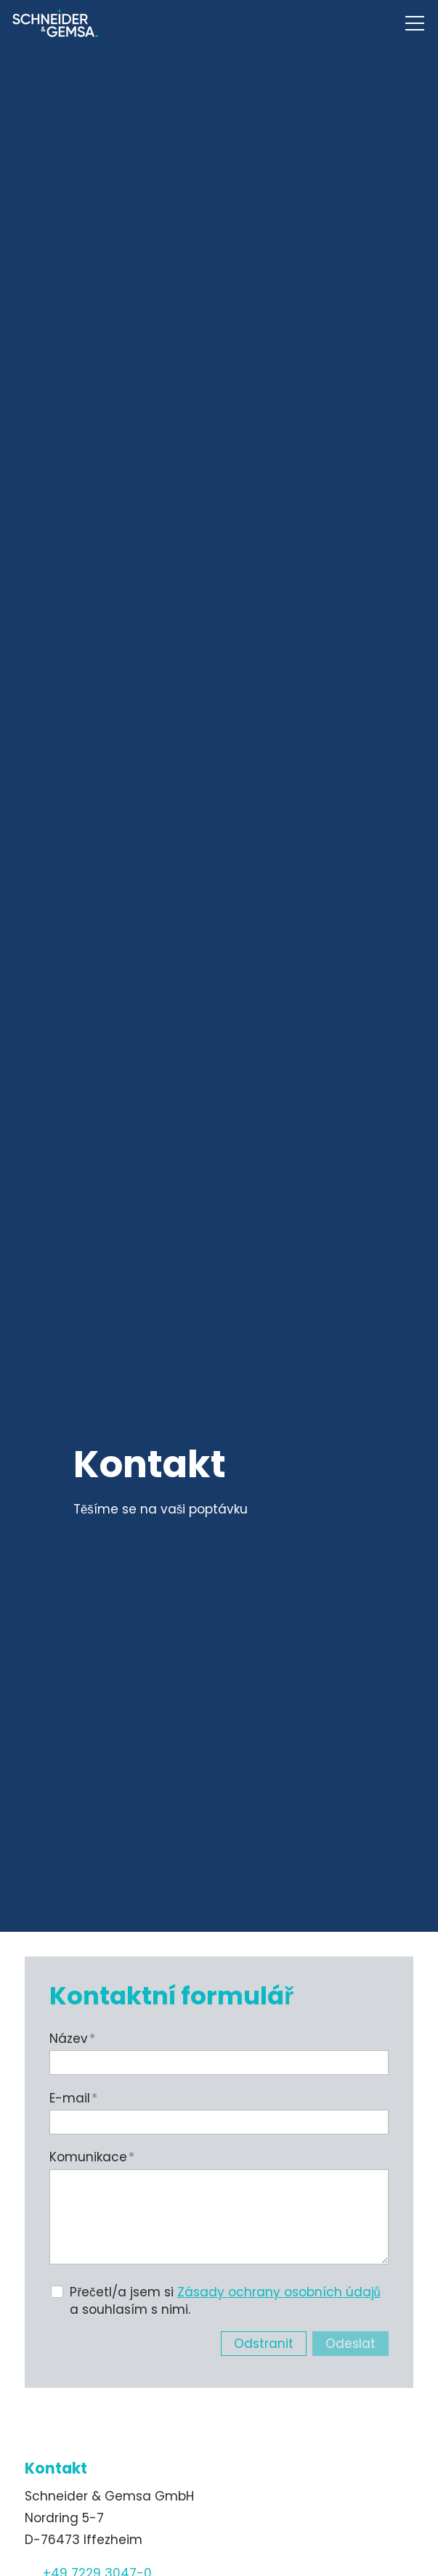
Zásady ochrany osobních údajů (279, 2292)
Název (72, 2038)
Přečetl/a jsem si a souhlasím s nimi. (225, 2300)
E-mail (73, 2098)
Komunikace (91, 2157)
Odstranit (263, 2343)
